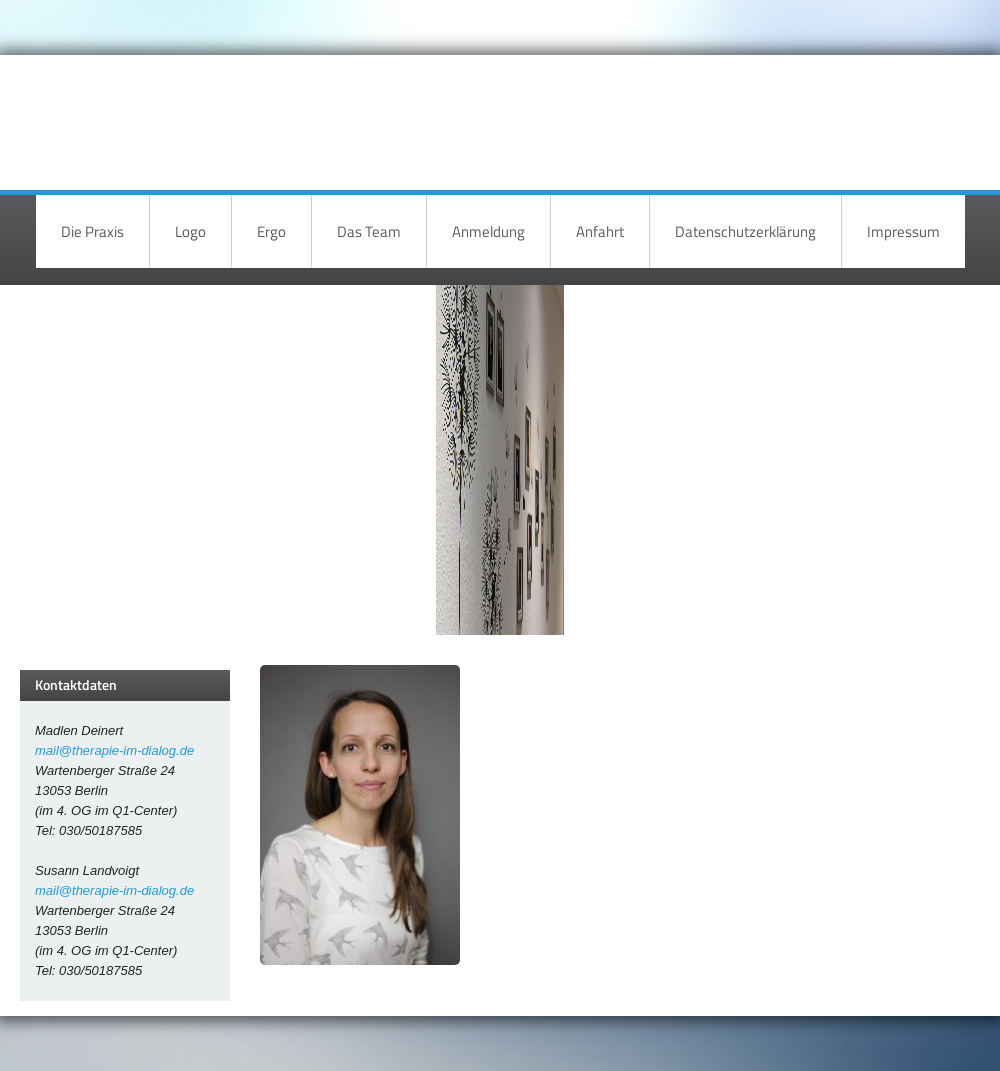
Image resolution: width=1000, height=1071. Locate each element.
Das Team (369, 231)
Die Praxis (92, 231)
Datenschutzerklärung (745, 231)
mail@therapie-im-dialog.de (114, 750)
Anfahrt (600, 231)
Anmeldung (488, 231)
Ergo (271, 231)
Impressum (903, 231)
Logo (190, 231)
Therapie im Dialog (788, 107)
